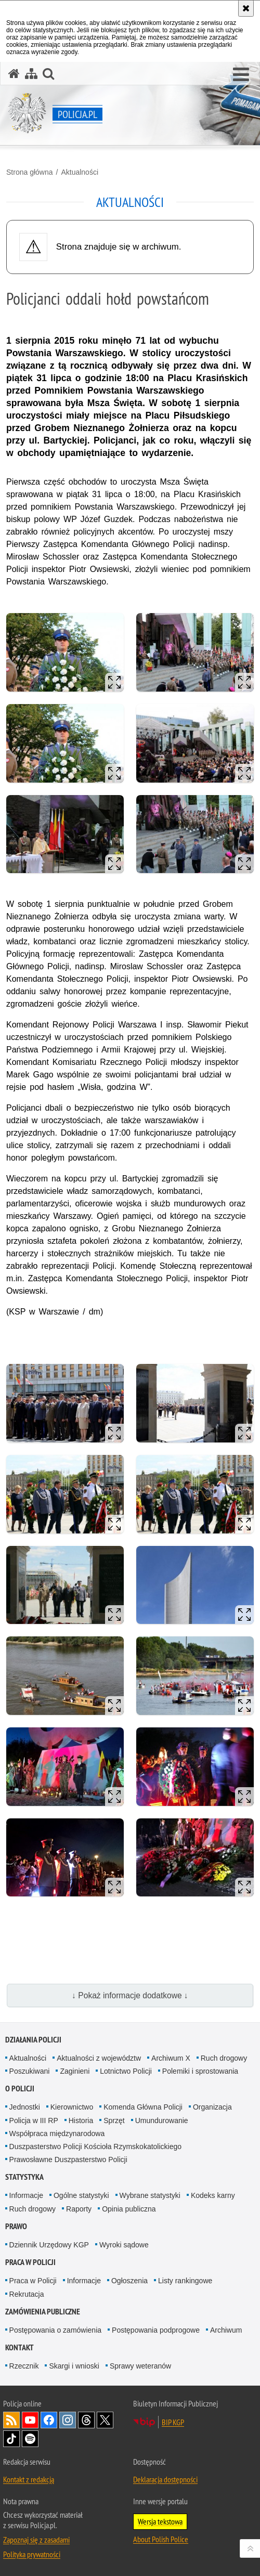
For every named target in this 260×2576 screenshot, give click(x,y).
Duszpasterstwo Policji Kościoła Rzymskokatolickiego (95, 2146)
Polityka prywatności (31, 2554)
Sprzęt (113, 2120)
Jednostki (24, 2107)
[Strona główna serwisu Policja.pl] (14, 73)
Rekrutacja (26, 2294)
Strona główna (29, 172)
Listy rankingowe (185, 2280)
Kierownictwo (71, 2107)
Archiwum (226, 2330)
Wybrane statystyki (150, 2195)
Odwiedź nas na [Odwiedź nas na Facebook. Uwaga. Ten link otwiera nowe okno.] (49, 2420)
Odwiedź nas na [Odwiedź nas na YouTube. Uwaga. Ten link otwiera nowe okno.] (30, 2420)
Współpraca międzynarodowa (57, 2133)
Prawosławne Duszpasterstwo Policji (68, 2159)
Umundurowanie (161, 2120)
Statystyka (24, 2176)
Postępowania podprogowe (156, 2330)
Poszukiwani (29, 2071)
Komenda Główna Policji (143, 2107)
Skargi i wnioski (74, 2366)
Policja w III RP (33, 2120)
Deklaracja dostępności (165, 2479)
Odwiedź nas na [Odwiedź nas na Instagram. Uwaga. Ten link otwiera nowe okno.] (67, 2420)
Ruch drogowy (224, 2058)
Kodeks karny (213, 2195)
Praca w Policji (30, 2262)
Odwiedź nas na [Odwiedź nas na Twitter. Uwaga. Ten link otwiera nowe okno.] (105, 2420)
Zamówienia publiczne (42, 2311)
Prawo (16, 2226)
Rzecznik (24, 2366)
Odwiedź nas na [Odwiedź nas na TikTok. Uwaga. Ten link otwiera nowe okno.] (11, 2438)
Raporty (79, 2209)
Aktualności (79, 172)
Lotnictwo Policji (126, 2071)
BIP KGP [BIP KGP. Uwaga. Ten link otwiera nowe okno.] (173, 2422)
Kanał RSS (11, 2420)
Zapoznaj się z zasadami (36, 2539)
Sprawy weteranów (140, 2366)
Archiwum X (170, 2058)
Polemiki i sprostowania (200, 2071)
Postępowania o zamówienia (55, 2330)
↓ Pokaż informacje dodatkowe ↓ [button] (130, 1995)
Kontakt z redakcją (28, 2479)
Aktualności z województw (99, 2058)
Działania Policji (33, 2039)
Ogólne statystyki (81, 2195)
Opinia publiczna (129, 2209)
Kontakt (19, 2347)
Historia (81, 2120)
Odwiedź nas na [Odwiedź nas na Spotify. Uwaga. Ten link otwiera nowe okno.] (30, 2438)
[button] (241, 75)
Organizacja (212, 2107)
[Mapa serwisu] (31, 73)
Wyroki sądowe (124, 2245)
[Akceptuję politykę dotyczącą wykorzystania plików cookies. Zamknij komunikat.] (246, 8)
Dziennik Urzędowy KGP (49, 2245)
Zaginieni (74, 2071)
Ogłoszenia (129, 2280)
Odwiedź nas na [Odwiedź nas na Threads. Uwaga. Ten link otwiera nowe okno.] (86, 2420)
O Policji (19, 2088)
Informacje (26, 2195)
